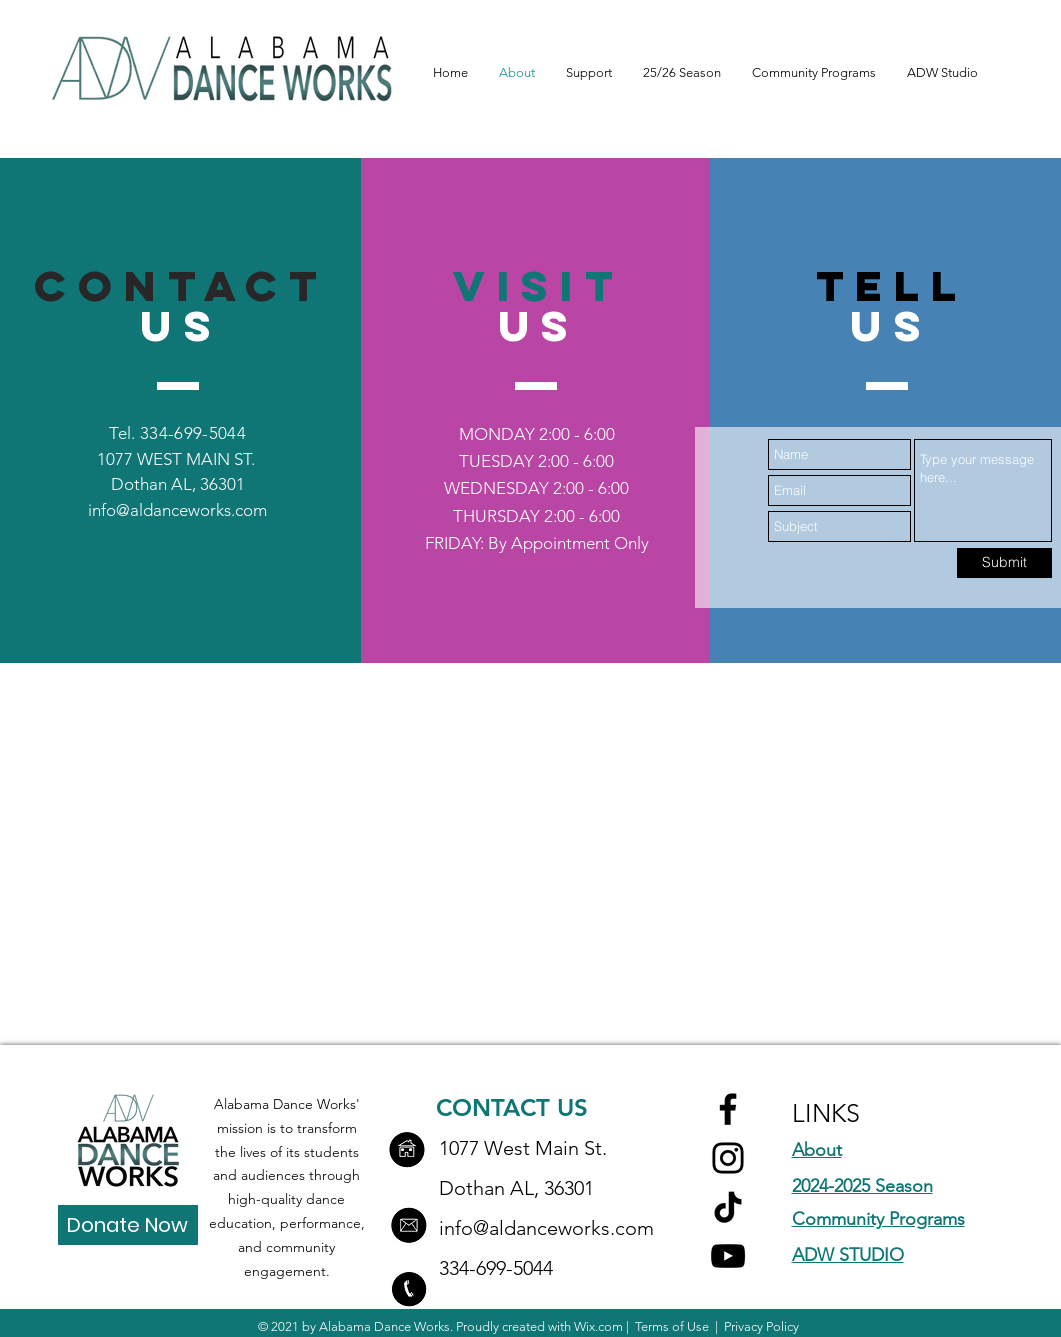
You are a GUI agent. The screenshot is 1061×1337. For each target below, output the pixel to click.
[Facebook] (728, 1109)
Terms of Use (672, 1326)
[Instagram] (728, 1158)
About (817, 1150)
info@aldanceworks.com (177, 510)
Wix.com (598, 1326)
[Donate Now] (128, 1225)
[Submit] (1004, 563)
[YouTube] (728, 1256)
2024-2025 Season (862, 1186)
